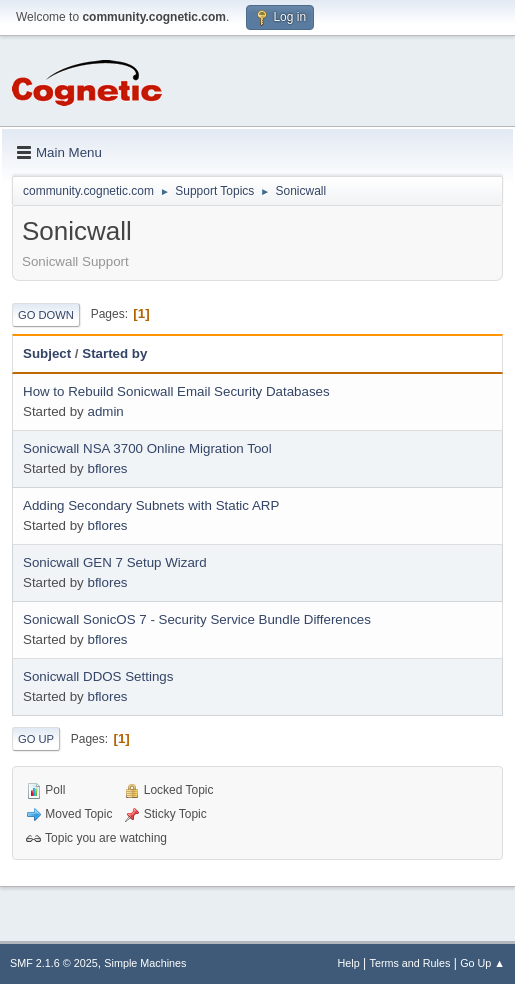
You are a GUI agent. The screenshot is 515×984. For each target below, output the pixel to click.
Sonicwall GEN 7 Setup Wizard (115, 562)
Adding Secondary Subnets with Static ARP (151, 505)
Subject (47, 353)
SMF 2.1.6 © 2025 (54, 963)
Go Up (36, 739)
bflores (107, 468)
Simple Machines (145, 963)
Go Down (46, 315)
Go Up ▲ (482, 963)
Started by (114, 353)
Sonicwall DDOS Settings (98, 676)
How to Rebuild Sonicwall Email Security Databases (176, 391)
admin (105, 411)
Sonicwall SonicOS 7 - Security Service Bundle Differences (197, 619)
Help (349, 963)
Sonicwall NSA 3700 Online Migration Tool (147, 448)
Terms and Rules (410, 963)
